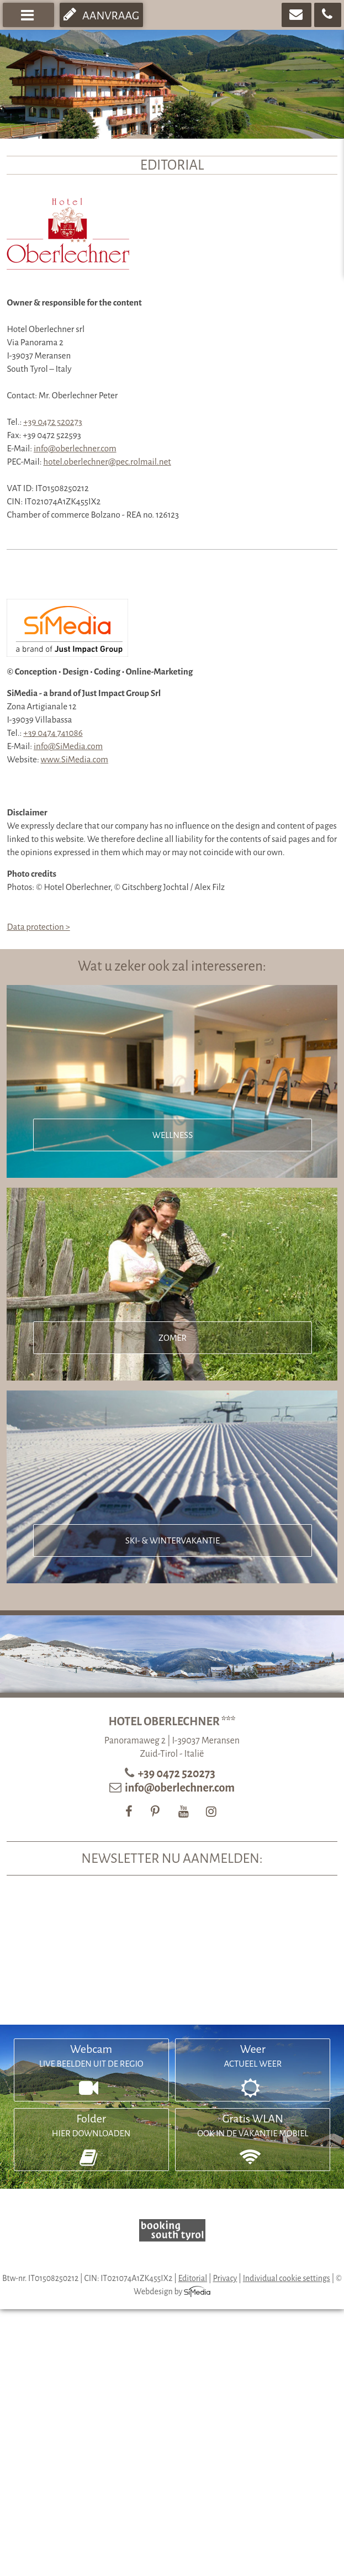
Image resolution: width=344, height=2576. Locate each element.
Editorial (192, 2278)
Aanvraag (101, 14)
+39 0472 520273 (52, 421)
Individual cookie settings (286, 2278)
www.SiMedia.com (74, 759)
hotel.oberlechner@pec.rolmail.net (107, 461)
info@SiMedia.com (68, 746)
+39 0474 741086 (52, 732)
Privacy (225, 2278)
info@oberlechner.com (75, 448)
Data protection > (38, 926)
